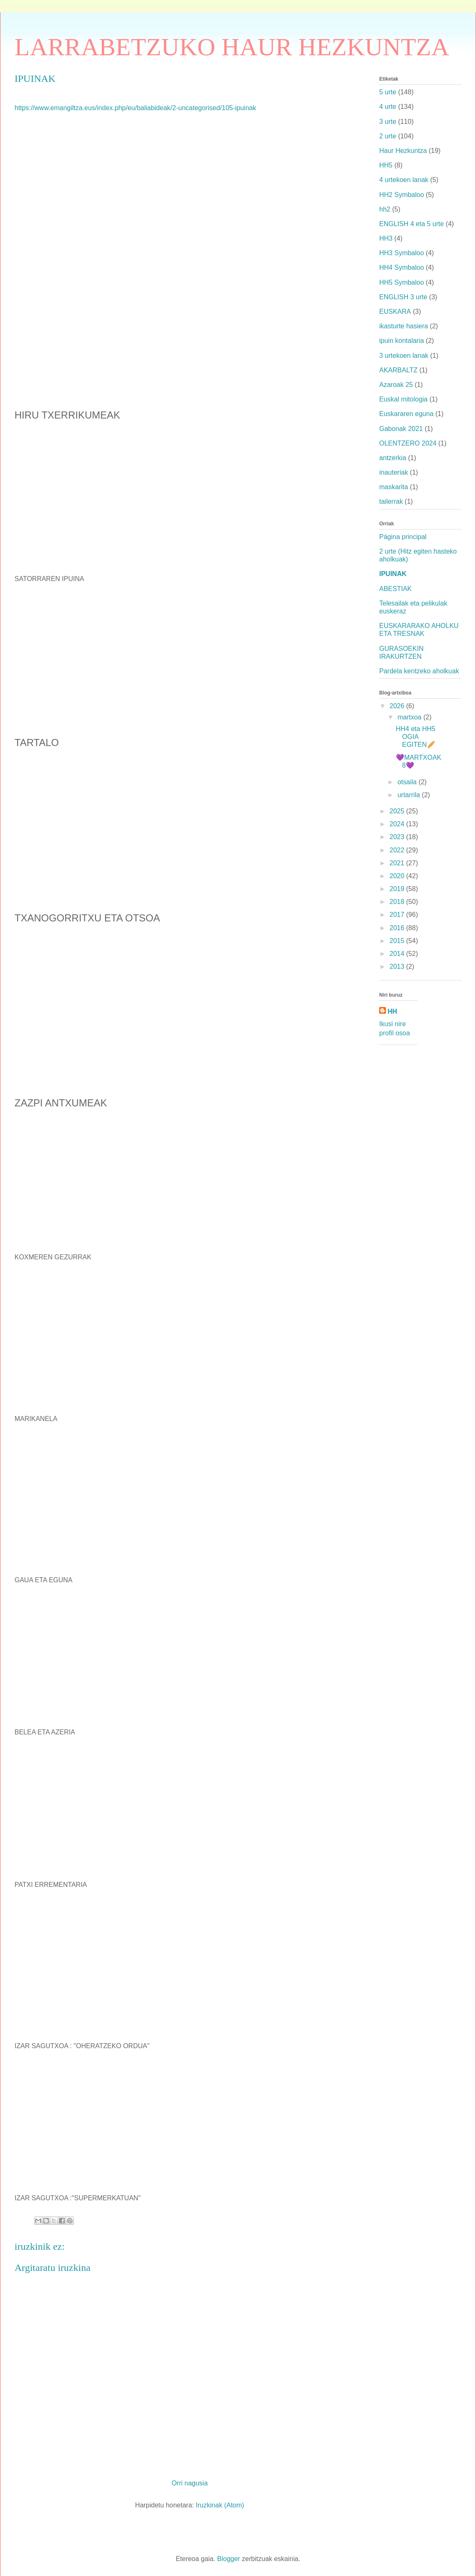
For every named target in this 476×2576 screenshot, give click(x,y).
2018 (398, 901)
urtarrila (409, 794)
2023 (398, 836)
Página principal (403, 536)
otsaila (408, 782)
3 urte (387, 121)
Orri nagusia (190, 2483)
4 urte (387, 106)
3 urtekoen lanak (403, 355)
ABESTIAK (395, 588)
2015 (398, 940)
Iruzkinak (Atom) (220, 2505)
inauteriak (393, 472)
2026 (398, 705)
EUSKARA (395, 311)
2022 (398, 850)
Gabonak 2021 (401, 428)
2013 (398, 966)
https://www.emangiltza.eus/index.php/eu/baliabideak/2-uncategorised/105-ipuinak (135, 107)
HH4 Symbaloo (401, 267)
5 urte (387, 92)
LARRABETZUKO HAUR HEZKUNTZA (232, 47)
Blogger (228, 2558)
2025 (398, 811)
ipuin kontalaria (401, 340)
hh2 (384, 209)
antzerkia (392, 457)
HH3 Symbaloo (401, 252)
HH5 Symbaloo (401, 282)
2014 (398, 953)
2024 (398, 823)
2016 (398, 927)
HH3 (386, 238)
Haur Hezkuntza (403, 150)
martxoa (410, 717)
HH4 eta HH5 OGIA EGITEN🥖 (415, 736)
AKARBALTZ (398, 370)
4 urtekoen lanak (403, 179)
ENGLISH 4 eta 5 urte (411, 223)
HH (392, 1011)
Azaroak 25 (396, 384)
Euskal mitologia (403, 399)
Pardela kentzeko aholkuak (419, 671)
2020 (398, 875)
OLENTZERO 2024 (408, 443)
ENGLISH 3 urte (403, 296)
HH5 (386, 165)
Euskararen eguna (406, 413)
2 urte (387, 136)
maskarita (393, 486)
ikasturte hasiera (403, 326)
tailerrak (391, 501)
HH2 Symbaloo (401, 194)
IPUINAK (393, 573)
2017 (398, 914)
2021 (398, 863)
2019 (398, 888)
